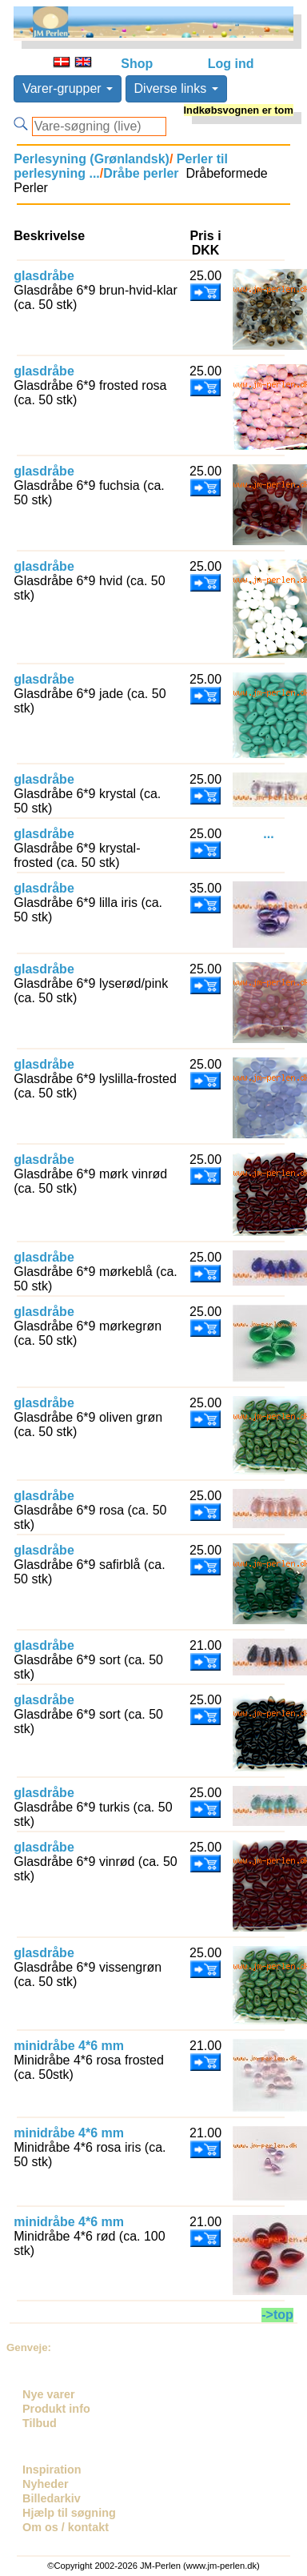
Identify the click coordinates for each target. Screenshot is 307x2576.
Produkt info (56, 2408)
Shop (137, 63)
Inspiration (52, 2469)
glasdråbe (44, 276)
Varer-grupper (67, 88)
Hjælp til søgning (69, 2512)
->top (277, 2314)
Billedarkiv (51, 2498)
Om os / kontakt (65, 2527)
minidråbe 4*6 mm (69, 2045)
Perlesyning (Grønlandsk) (91, 159)
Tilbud (39, 2423)
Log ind (231, 63)
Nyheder (45, 2484)
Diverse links (176, 88)
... (268, 834)
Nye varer (48, 2394)
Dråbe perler (140, 173)
